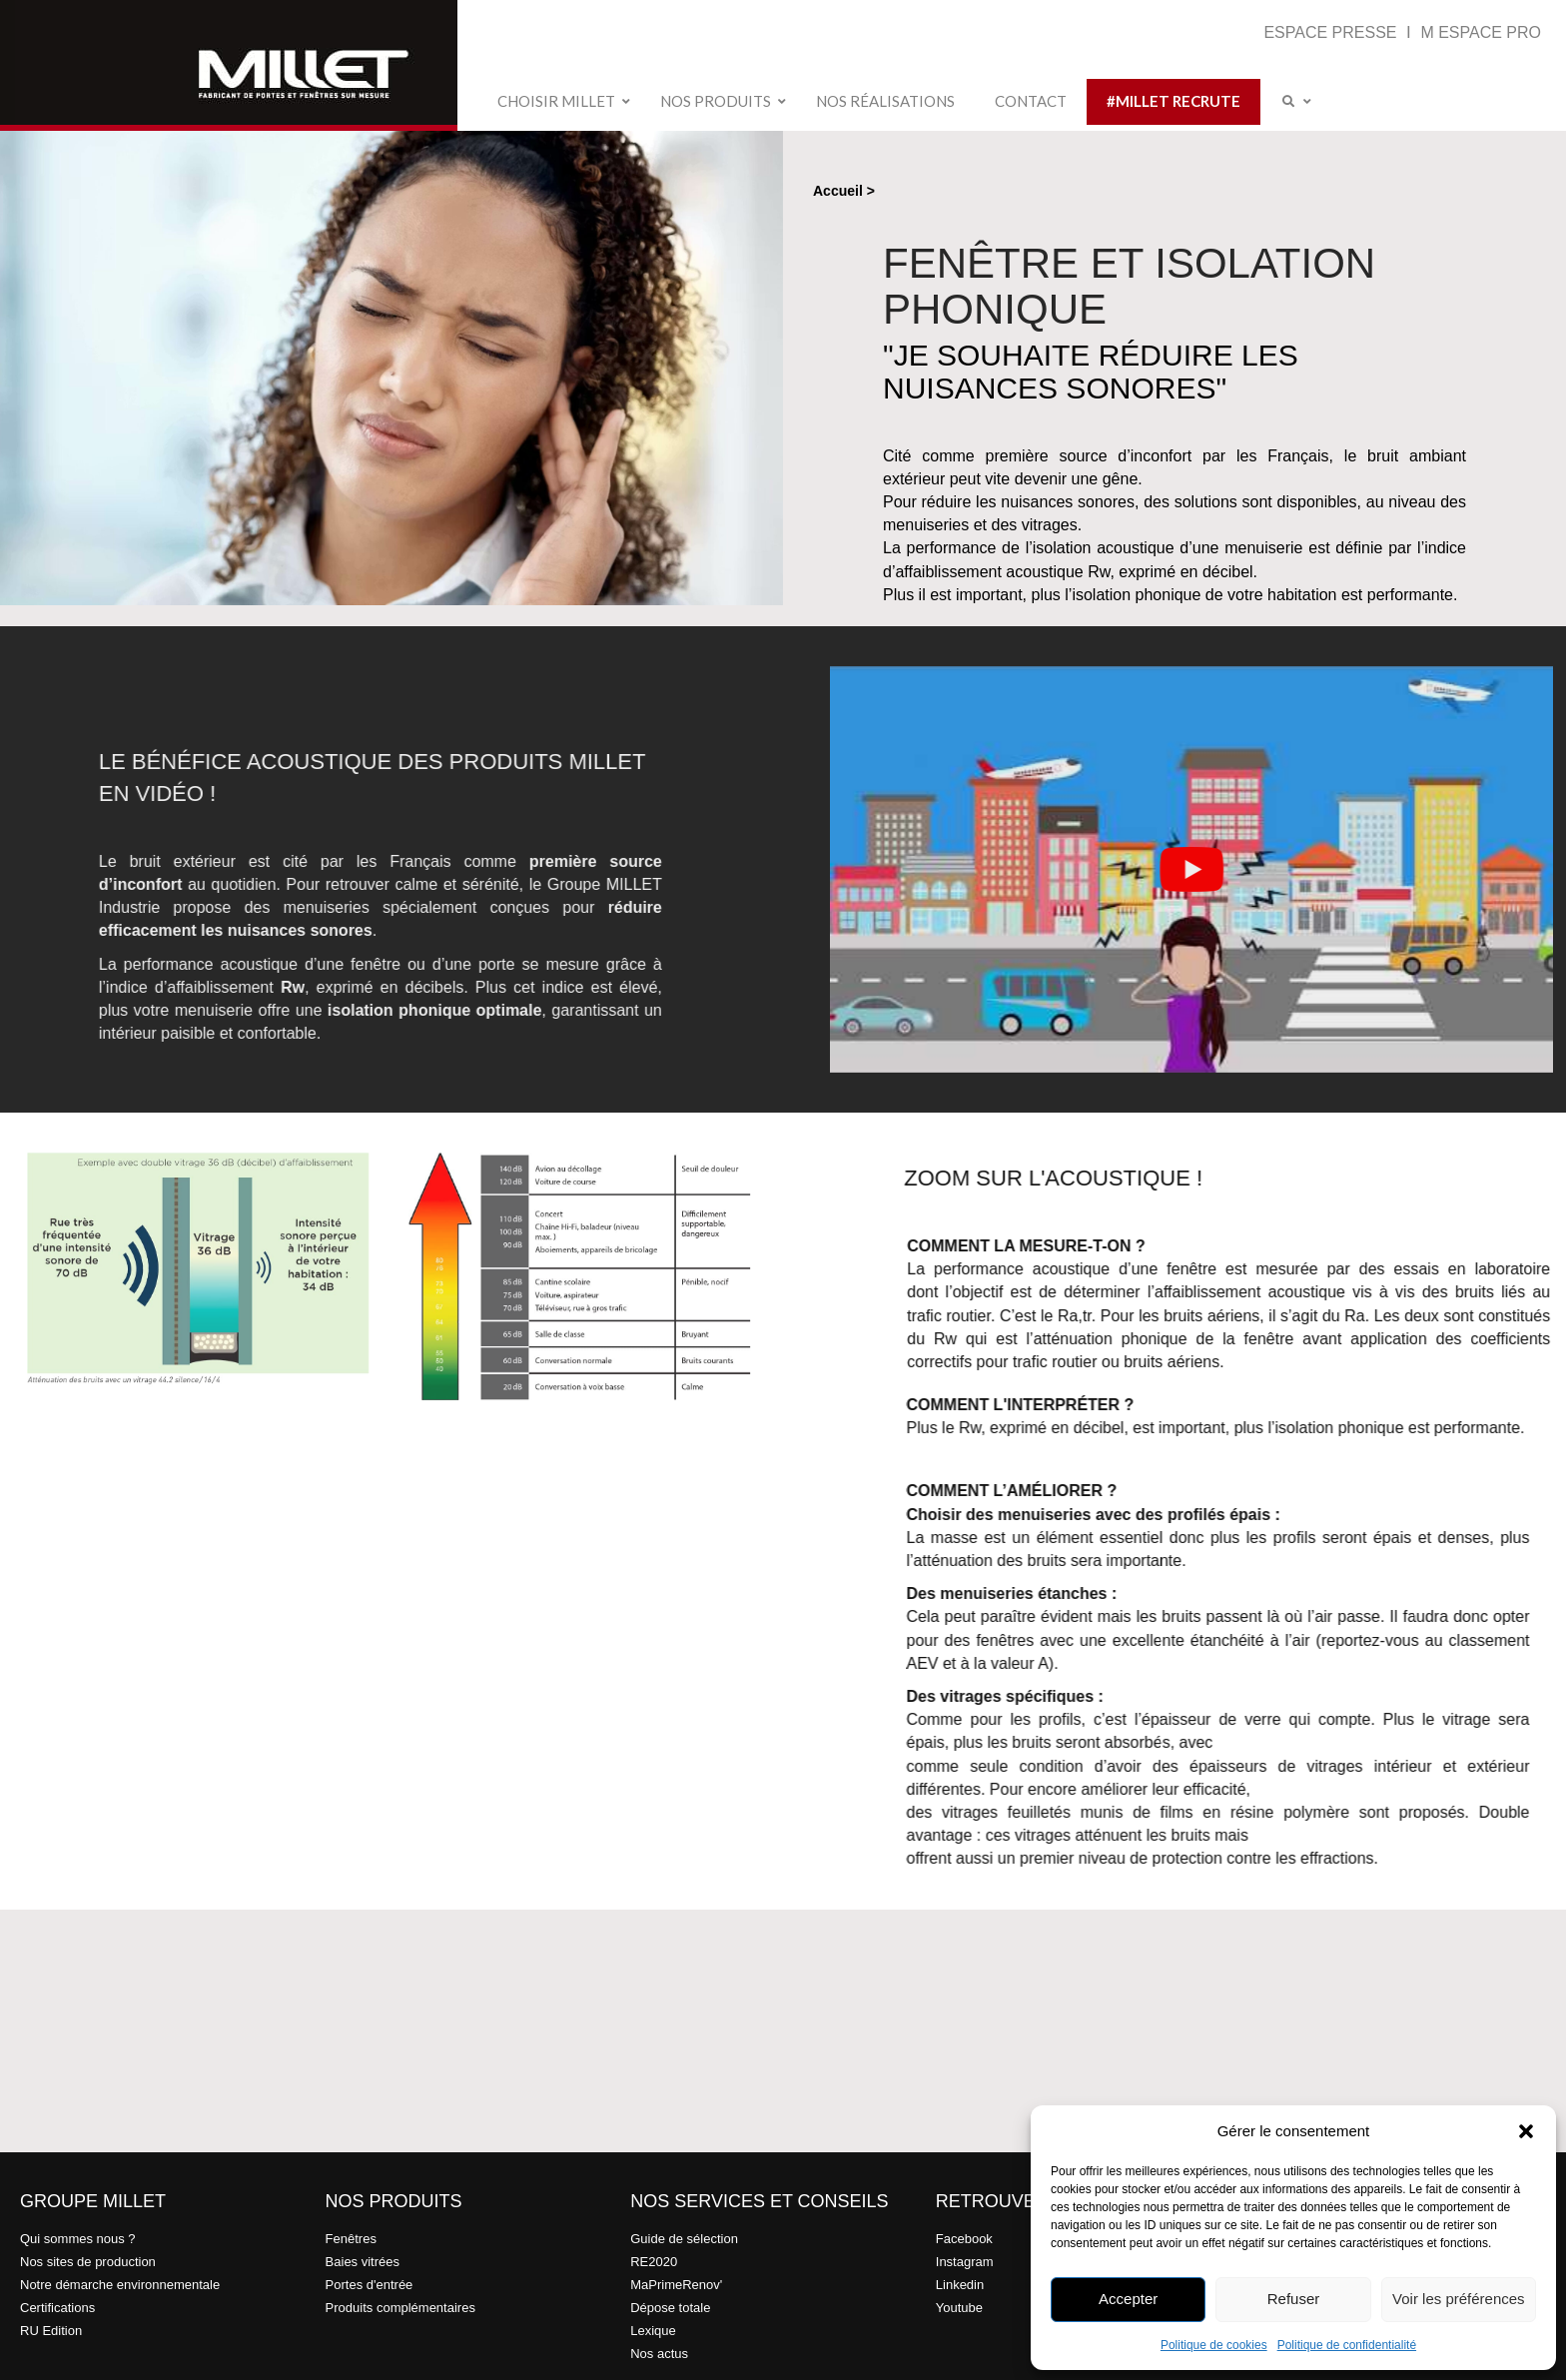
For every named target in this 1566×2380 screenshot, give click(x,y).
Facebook (964, 2238)
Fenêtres (351, 2238)
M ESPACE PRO (1480, 32)
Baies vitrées (362, 2261)
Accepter (1128, 2298)
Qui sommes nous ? (78, 2238)
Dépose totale (670, 2307)
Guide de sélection (684, 2238)
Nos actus (659, 2353)
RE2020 (653, 2261)
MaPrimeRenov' (676, 2284)
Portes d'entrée (369, 2284)
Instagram (965, 2261)
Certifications (57, 2307)
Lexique (653, 2330)
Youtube (959, 2307)
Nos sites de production (88, 2261)
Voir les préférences (1458, 2298)
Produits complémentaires (400, 2307)
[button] (1526, 2131)
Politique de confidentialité (1346, 2345)
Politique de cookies (1214, 2345)
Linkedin (960, 2284)
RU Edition (51, 2330)
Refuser (1293, 2298)
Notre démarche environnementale (120, 2284)
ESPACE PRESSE (1332, 32)
